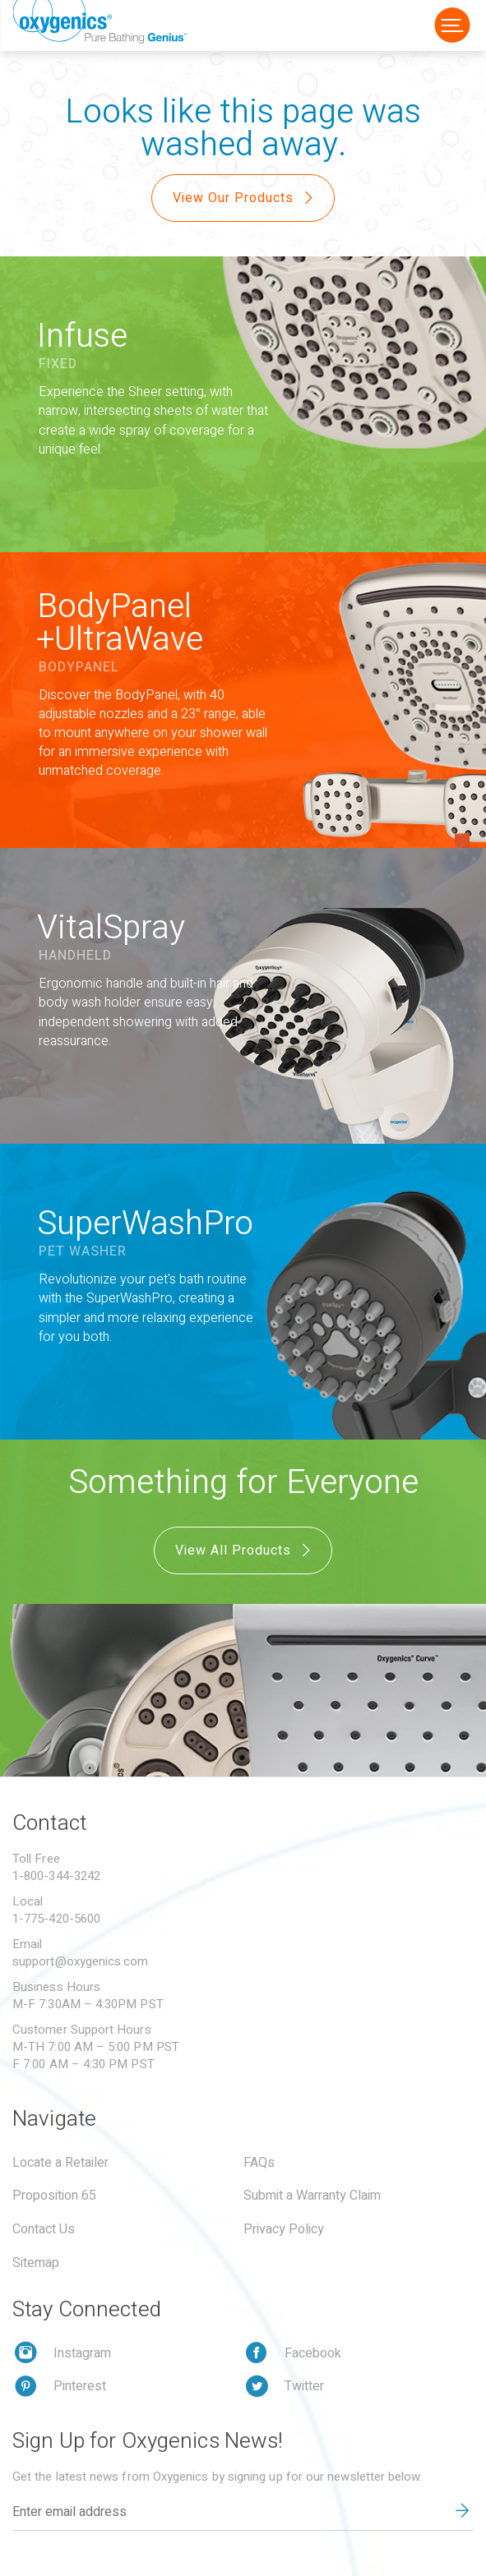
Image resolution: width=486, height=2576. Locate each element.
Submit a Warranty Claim (312, 2195)
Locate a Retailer (60, 2163)
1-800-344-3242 (56, 1876)
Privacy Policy (283, 2229)
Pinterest (79, 2386)
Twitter (304, 2386)
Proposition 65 (54, 2195)
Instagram (82, 2353)
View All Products (244, 1550)
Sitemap (35, 2263)
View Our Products (245, 198)
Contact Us (43, 2229)
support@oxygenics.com (80, 1961)
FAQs (259, 2163)
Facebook (313, 2353)
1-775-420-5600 (56, 1919)
